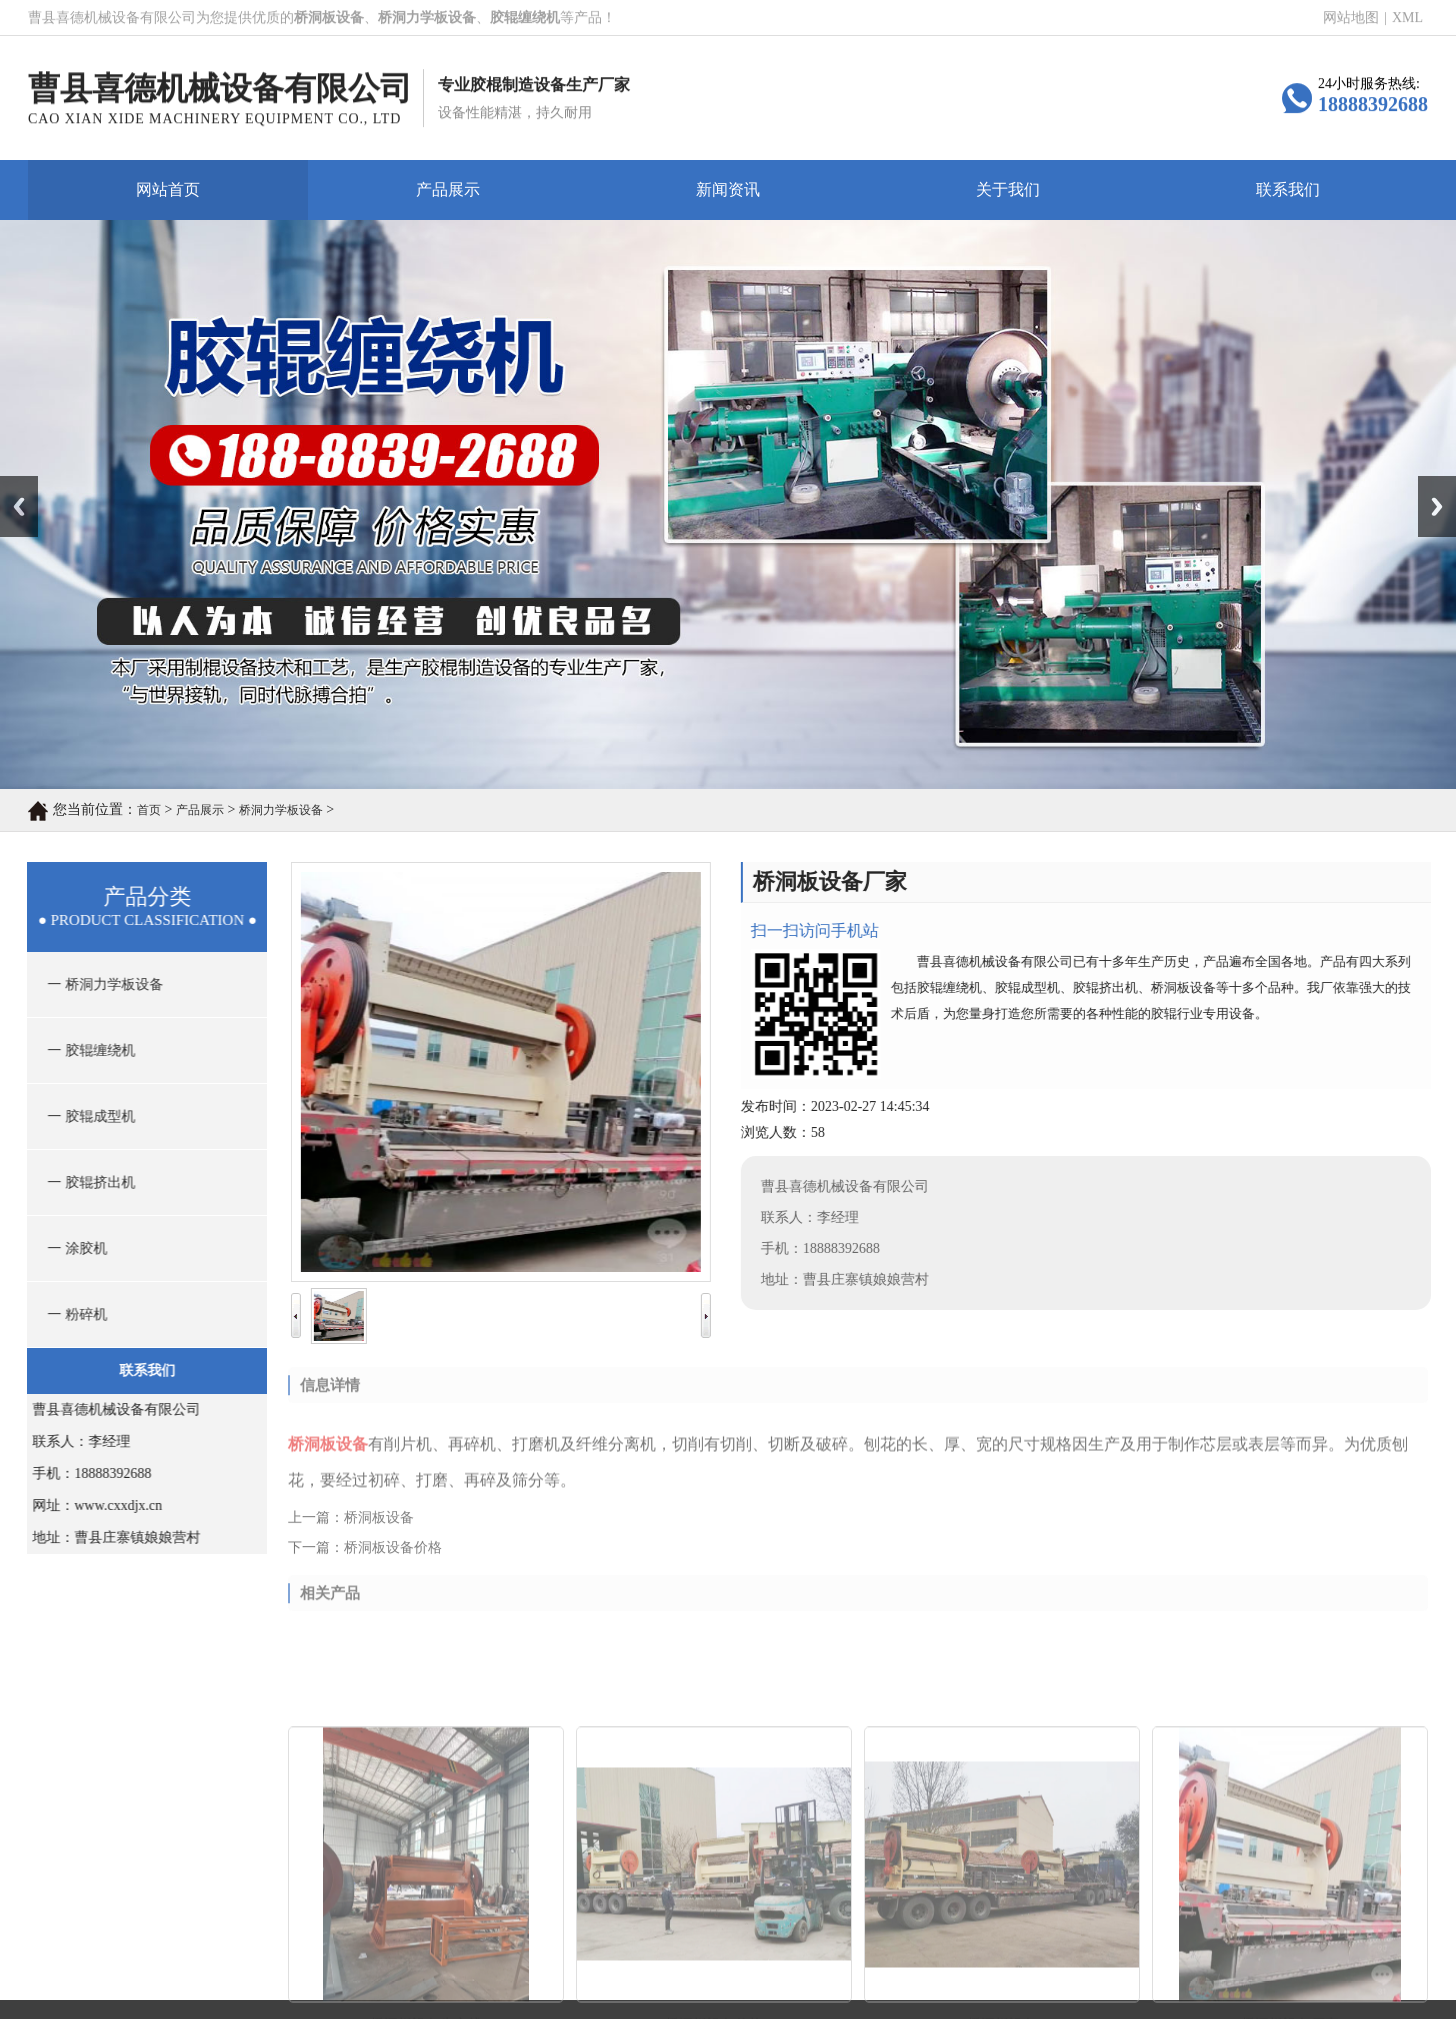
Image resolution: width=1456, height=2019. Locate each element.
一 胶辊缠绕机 (85, 1050)
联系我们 (1288, 189)
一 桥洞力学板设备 (98, 984)
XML (1407, 18)
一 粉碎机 (71, 1314)
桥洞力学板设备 (281, 810)
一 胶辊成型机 (85, 1116)
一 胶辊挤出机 (85, 1182)
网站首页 (168, 189)
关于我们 (1008, 189)
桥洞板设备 (379, 1526)
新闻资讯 (728, 189)
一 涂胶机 (71, 1248)
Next (1429, 483)
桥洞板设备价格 (393, 1556)
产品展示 (448, 189)
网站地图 (1351, 18)
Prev (11, 483)
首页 (149, 810)
